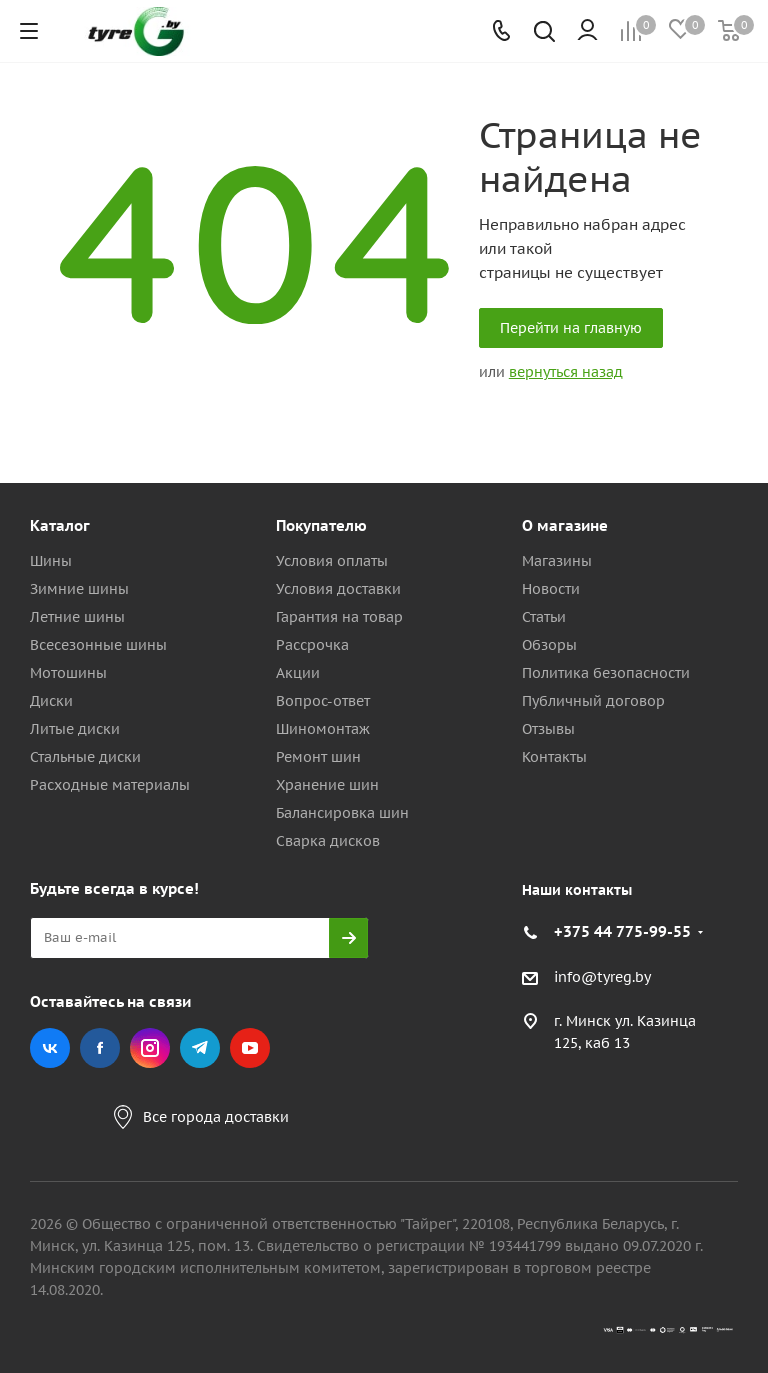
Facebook (100, 1048)
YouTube (250, 1048)
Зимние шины (79, 589)
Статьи (544, 617)
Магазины (557, 561)
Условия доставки (338, 589)
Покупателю (321, 525)
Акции (298, 673)
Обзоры (549, 645)
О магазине (565, 525)
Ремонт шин (318, 757)
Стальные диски (85, 757)
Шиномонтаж (323, 729)
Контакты (554, 757)
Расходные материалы (110, 785)
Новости (551, 589)
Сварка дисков (328, 841)
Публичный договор (593, 701)
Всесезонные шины (98, 645)
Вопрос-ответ (323, 701)
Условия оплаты (332, 561)
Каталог (60, 525)
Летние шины (77, 617)
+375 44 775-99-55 (622, 931)
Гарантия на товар (339, 617)
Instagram (150, 1048)
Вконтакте (50, 1048)
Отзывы (548, 729)
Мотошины (68, 673)
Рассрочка (312, 645)
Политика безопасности (606, 673)
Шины (51, 561)
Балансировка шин (342, 813)
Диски (51, 701)
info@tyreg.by (602, 977)
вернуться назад (566, 372)
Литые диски (75, 729)
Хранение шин (327, 785)
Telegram (200, 1048)
